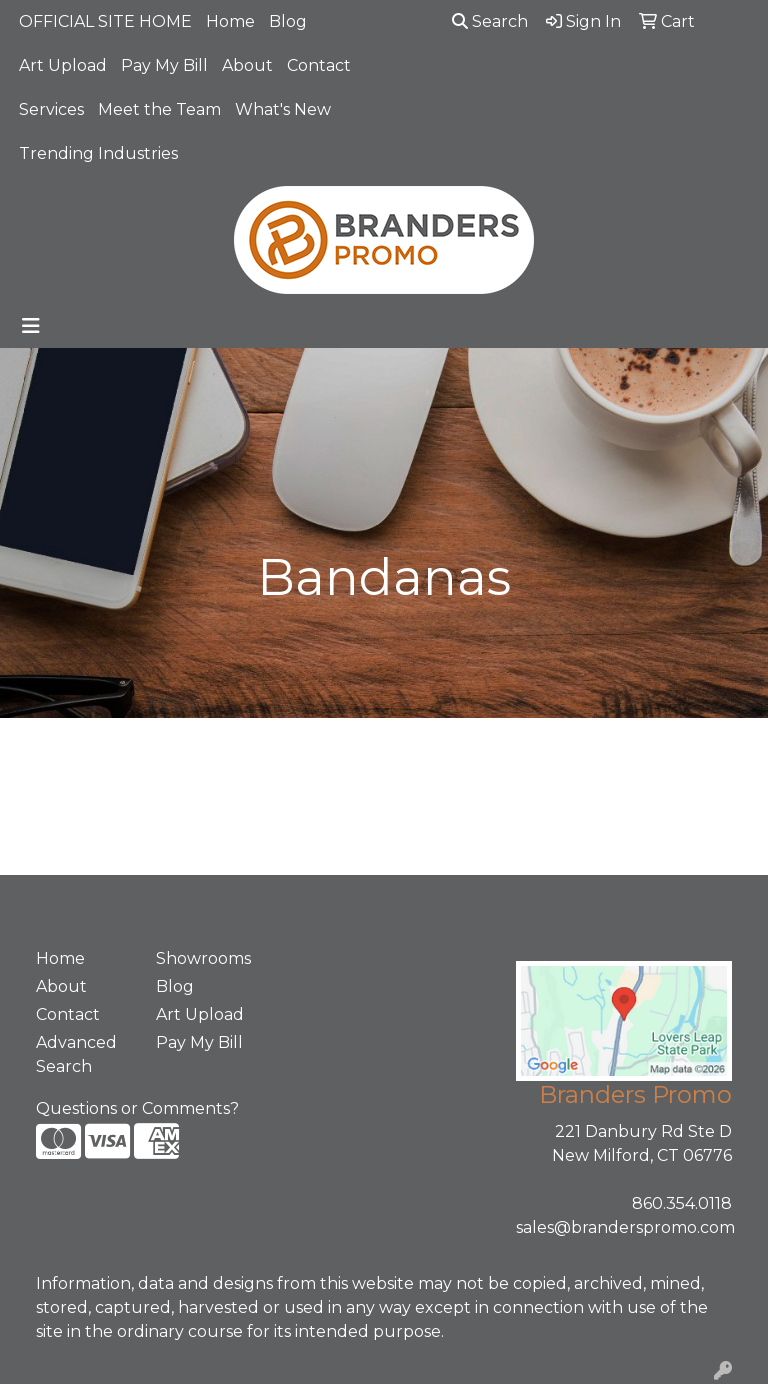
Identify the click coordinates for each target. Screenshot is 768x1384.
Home (230, 21)
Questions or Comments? (137, 1108)
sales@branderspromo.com (625, 1227)
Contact (319, 65)
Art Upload (63, 65)
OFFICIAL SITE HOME (105, 21)
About (247, 65)
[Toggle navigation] (31, 326)
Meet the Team (159, 109)
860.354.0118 (682, 1203)
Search (490, 21)
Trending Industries (98, 153)
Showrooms (203, 958)
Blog (288, 21)
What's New (283, 109)
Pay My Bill (164, 65)
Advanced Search (76, 1054)
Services (51, 109)
